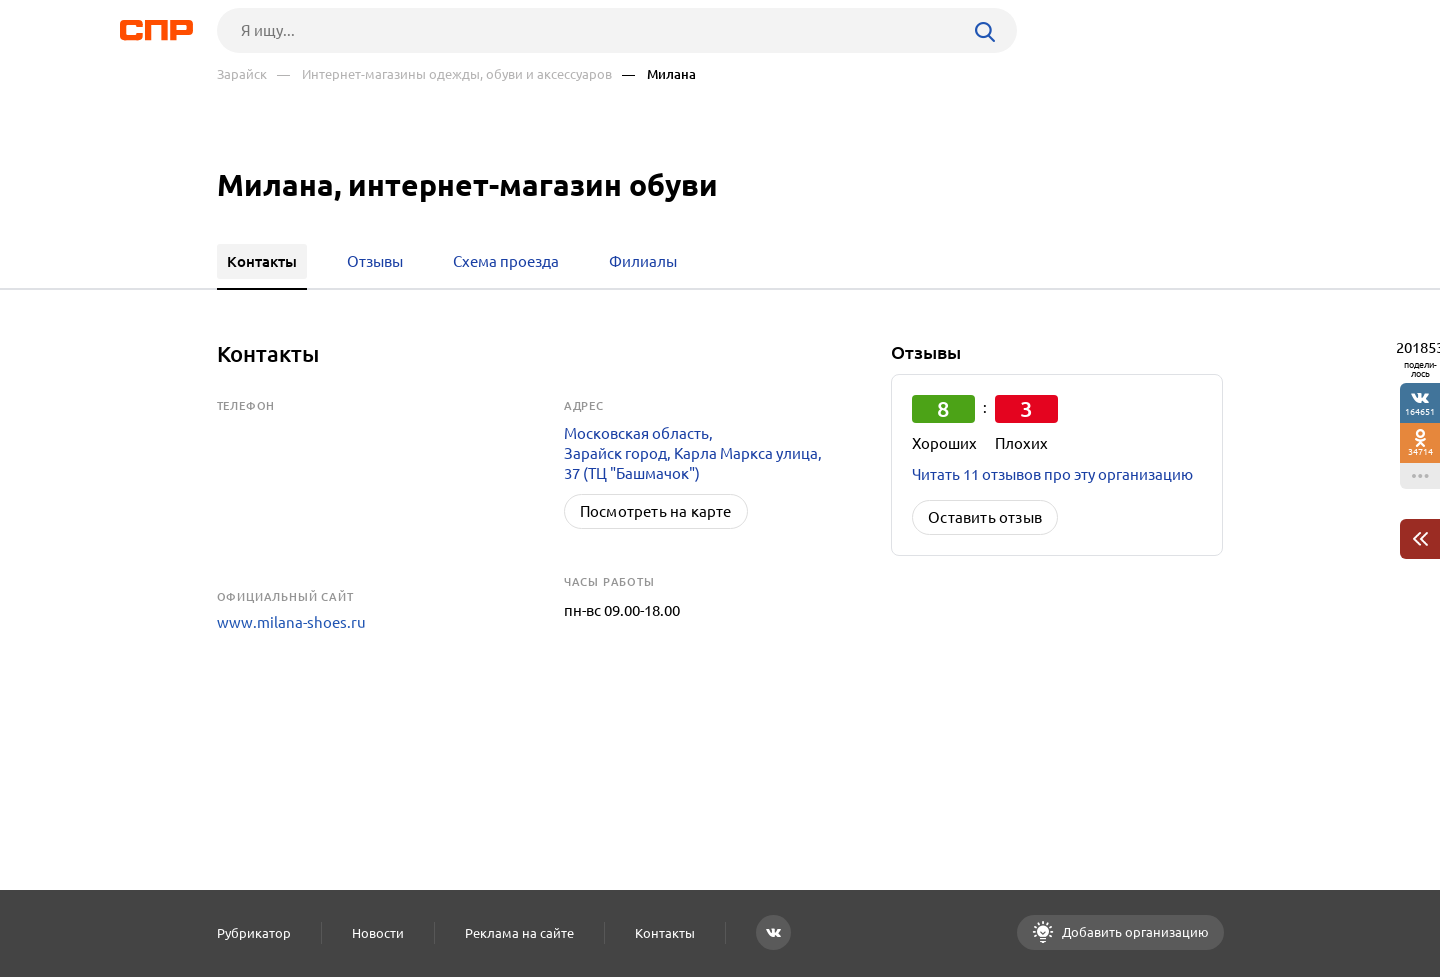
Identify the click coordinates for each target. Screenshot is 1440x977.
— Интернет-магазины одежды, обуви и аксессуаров (444, 74)
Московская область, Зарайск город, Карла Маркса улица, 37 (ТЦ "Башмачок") (693, 453)
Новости (378, 933)
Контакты (665, 933)
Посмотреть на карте (656, 511)
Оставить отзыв (985, 517)
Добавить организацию (1134, 932)
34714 (1420, 451)
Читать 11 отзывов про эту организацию (1052, 474)
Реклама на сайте (519, 933)
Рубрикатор (254, 933)
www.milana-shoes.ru (291, 622)
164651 (1420, 411)
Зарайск (242, 74)
